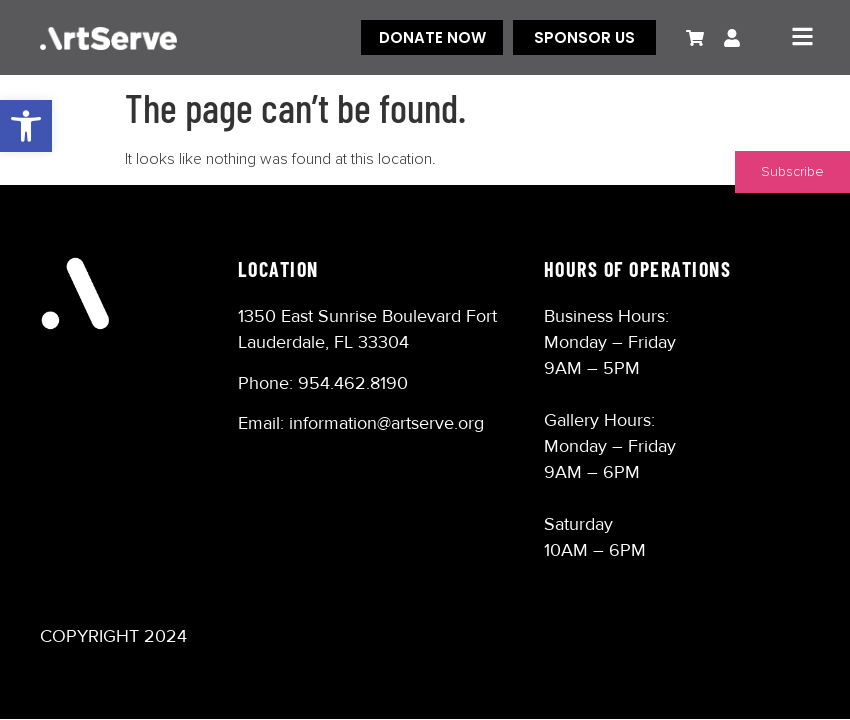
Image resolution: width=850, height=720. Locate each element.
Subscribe (792, 172)
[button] (26, 126)
